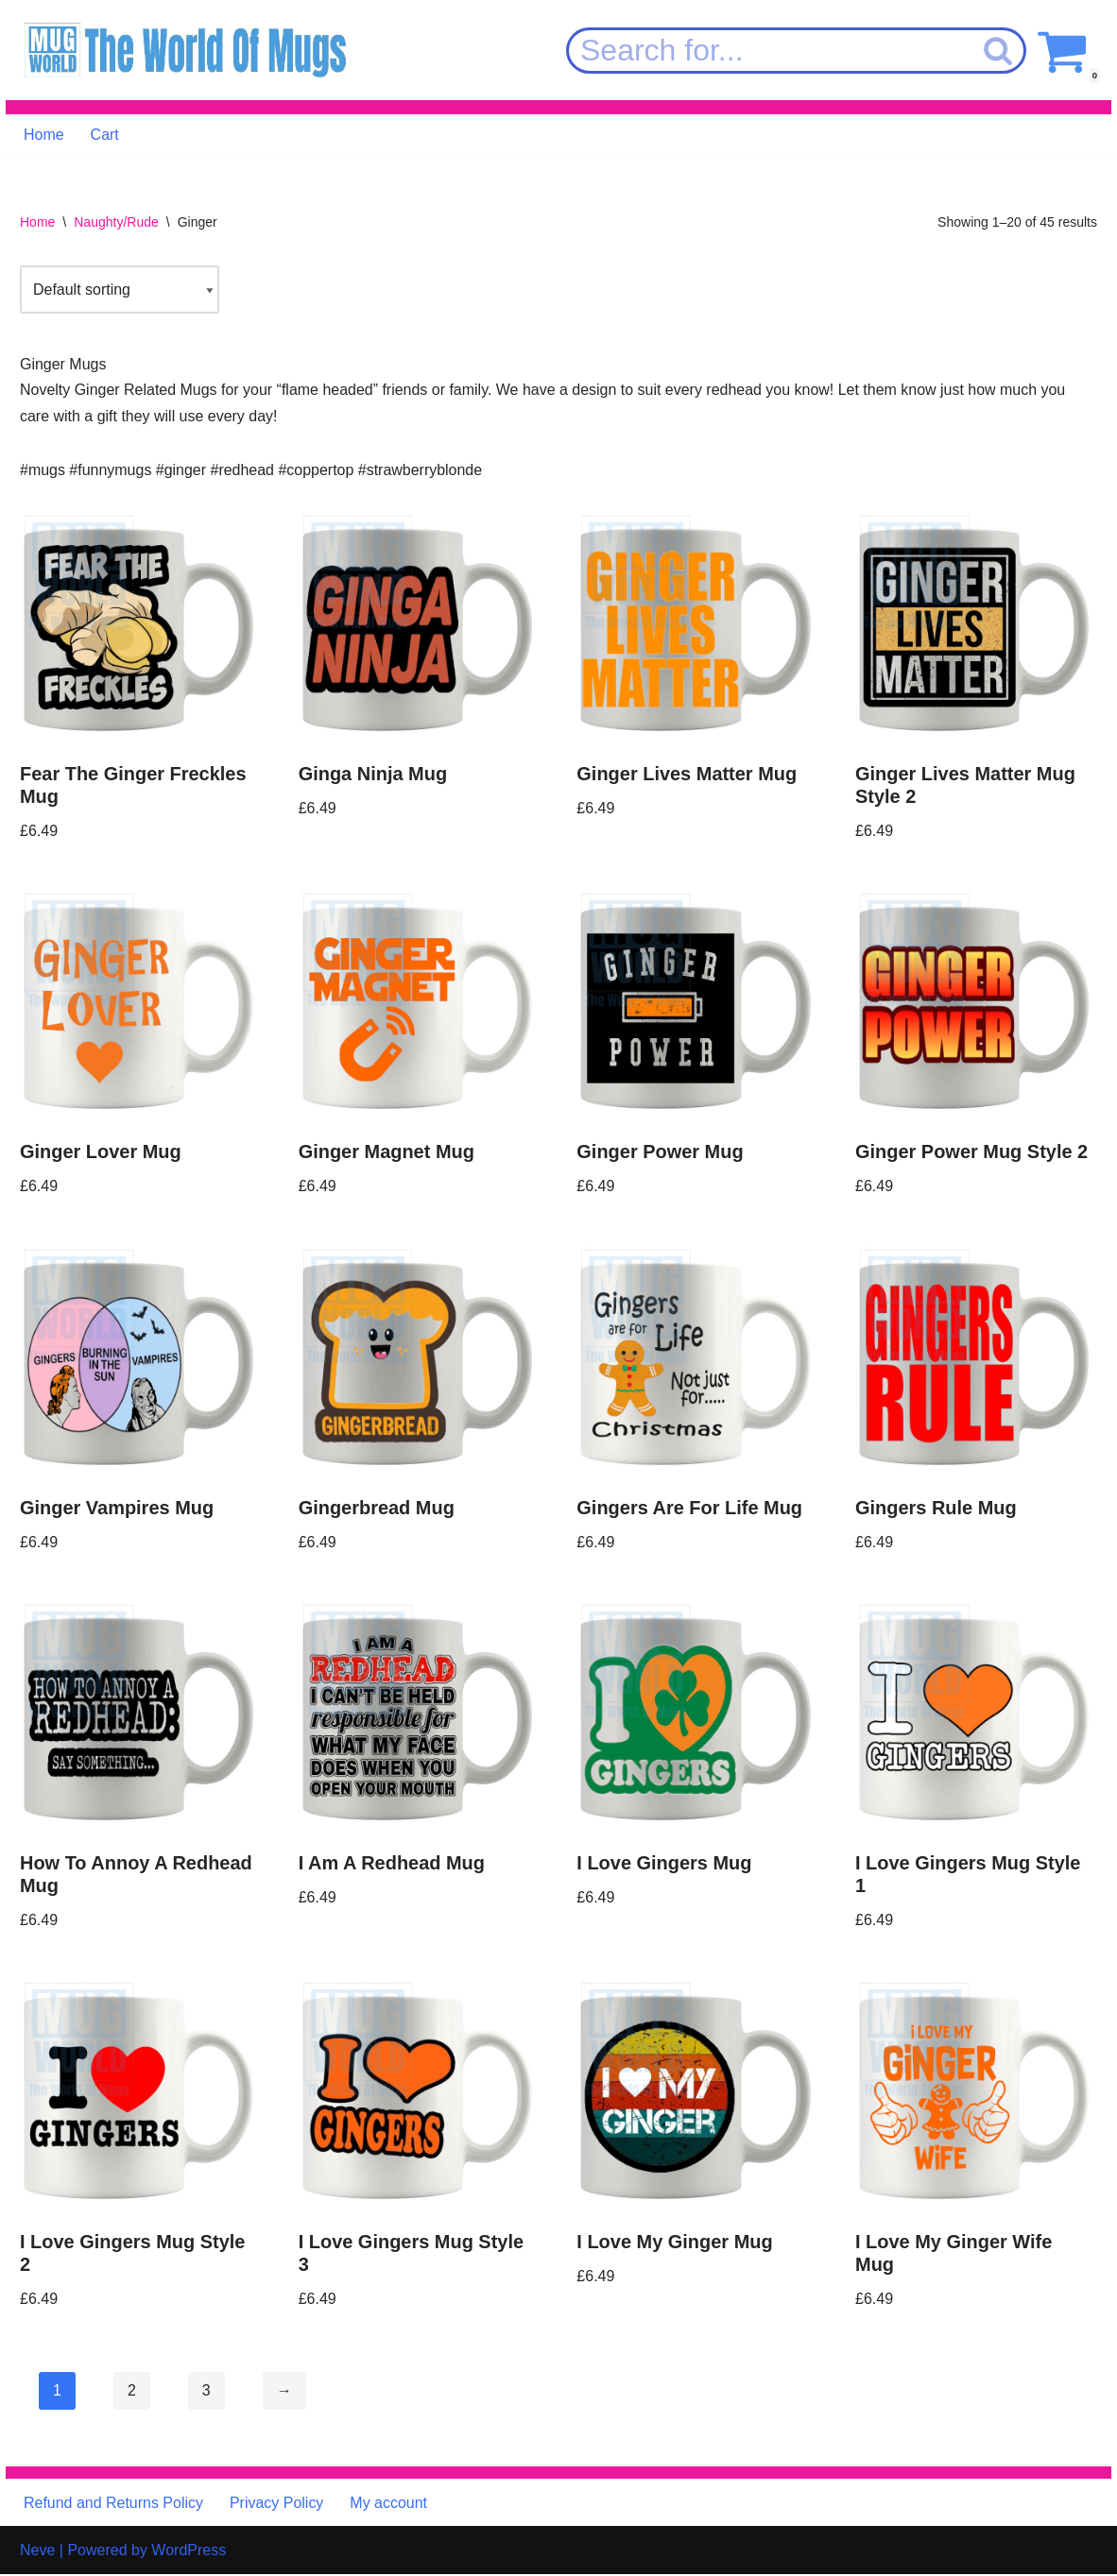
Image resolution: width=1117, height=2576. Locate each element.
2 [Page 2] (132, 2391)
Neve (37, 2552)
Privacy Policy (277, 2504)
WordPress (188, 2552)
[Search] (768, 50)
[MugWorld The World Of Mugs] (185, 50)
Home (44, 135)
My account (389, 2504)
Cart (105, 135)
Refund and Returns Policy (113, 2504)
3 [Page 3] (206, 2391)
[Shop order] (120, 289)
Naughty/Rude (116, 222)
